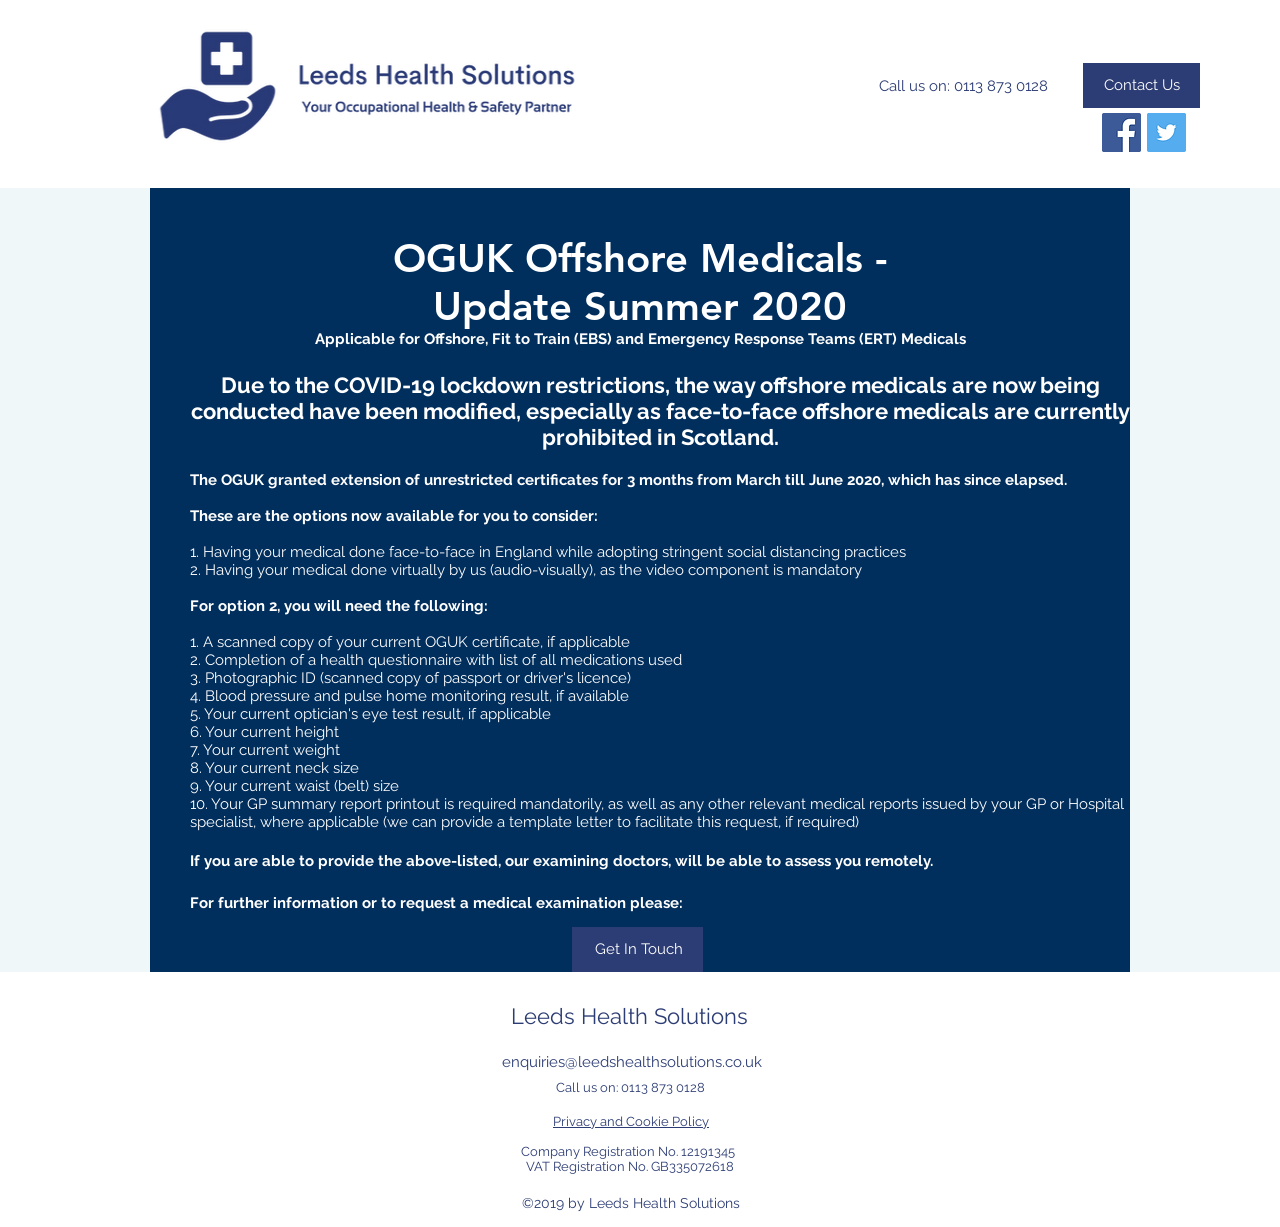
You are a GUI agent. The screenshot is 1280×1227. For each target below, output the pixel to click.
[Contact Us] (1141, 85)
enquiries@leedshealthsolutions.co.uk (632, 1062)
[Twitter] (1166, 132)
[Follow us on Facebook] (1121, 132)
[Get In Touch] (637, 949)
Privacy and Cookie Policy (631, 1121)
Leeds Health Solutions (629, 1016)
